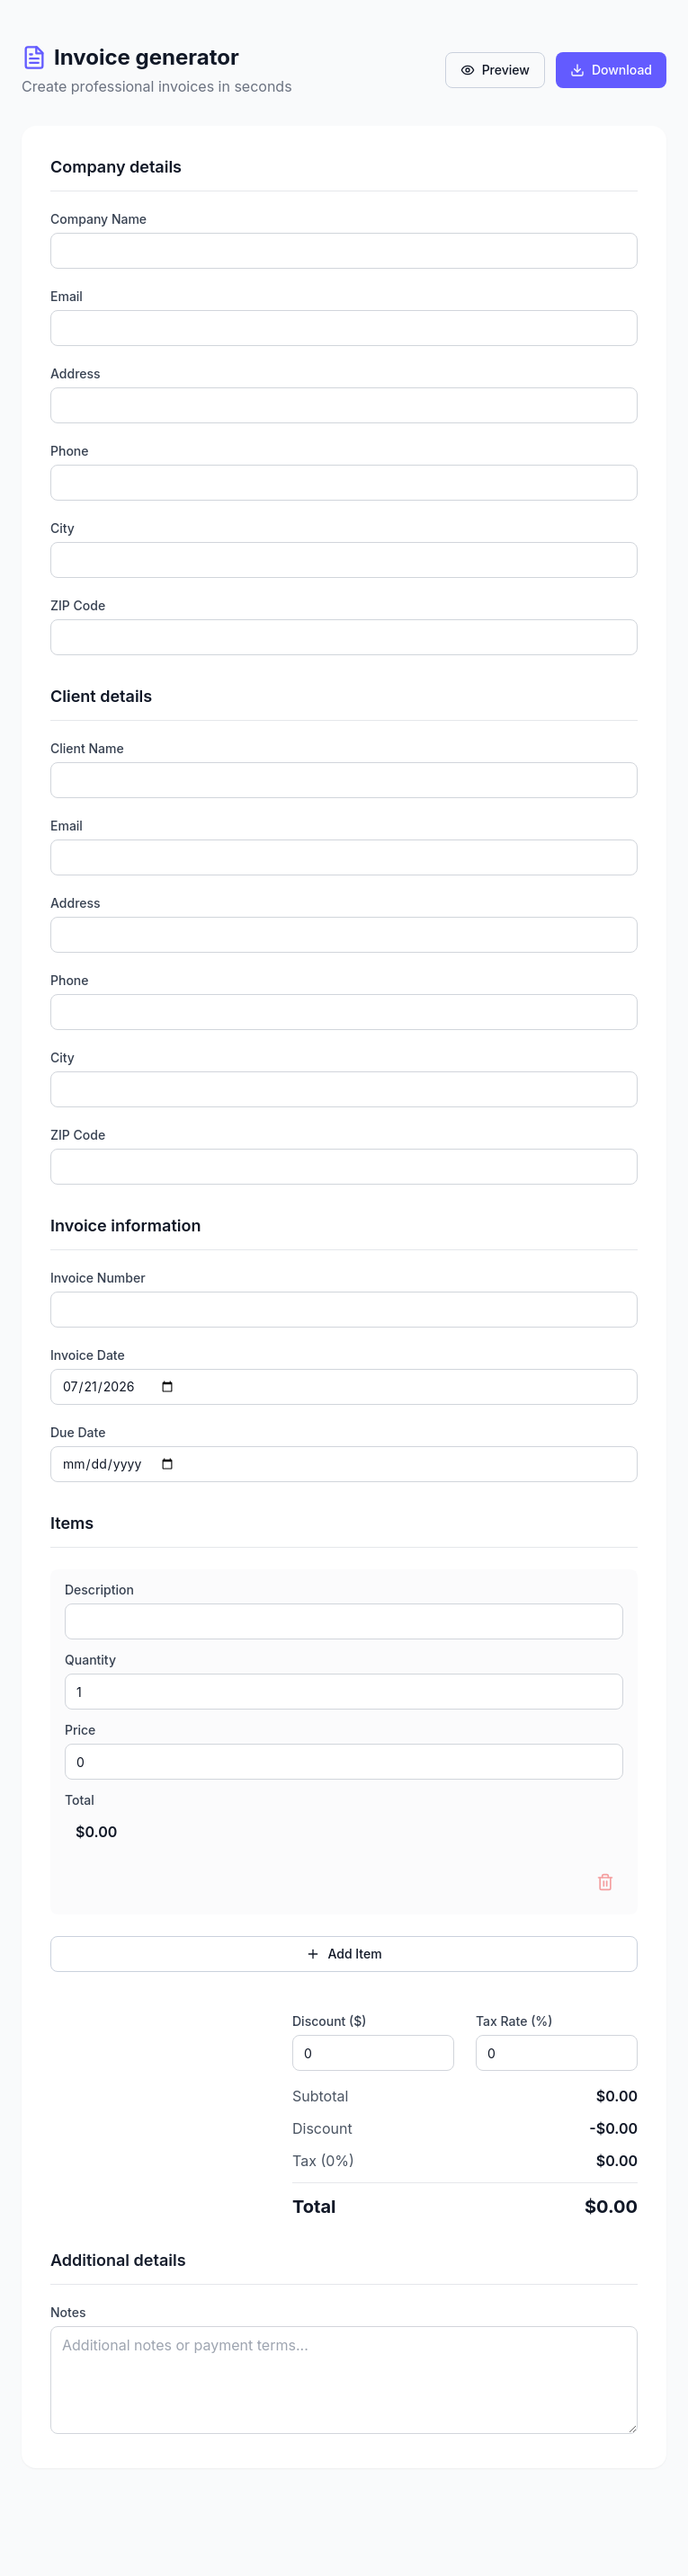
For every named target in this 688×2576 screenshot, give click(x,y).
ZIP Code (77, 606)
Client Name (87, 748)
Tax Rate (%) (514, 2021)
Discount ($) (329, 2021)
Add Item (343, 1953)
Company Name (98, 219)
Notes (67, 2312)
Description (99, 1590)
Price (80, 1730)
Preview (495, 69)
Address (75, 374)
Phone (69, 451)
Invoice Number (98, 1278)
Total (79, 1800)
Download (611, 69)
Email (66, 296)
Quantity (90, 1660)
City (62, 528)
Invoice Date (87, 1355)
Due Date (77, 1432)
